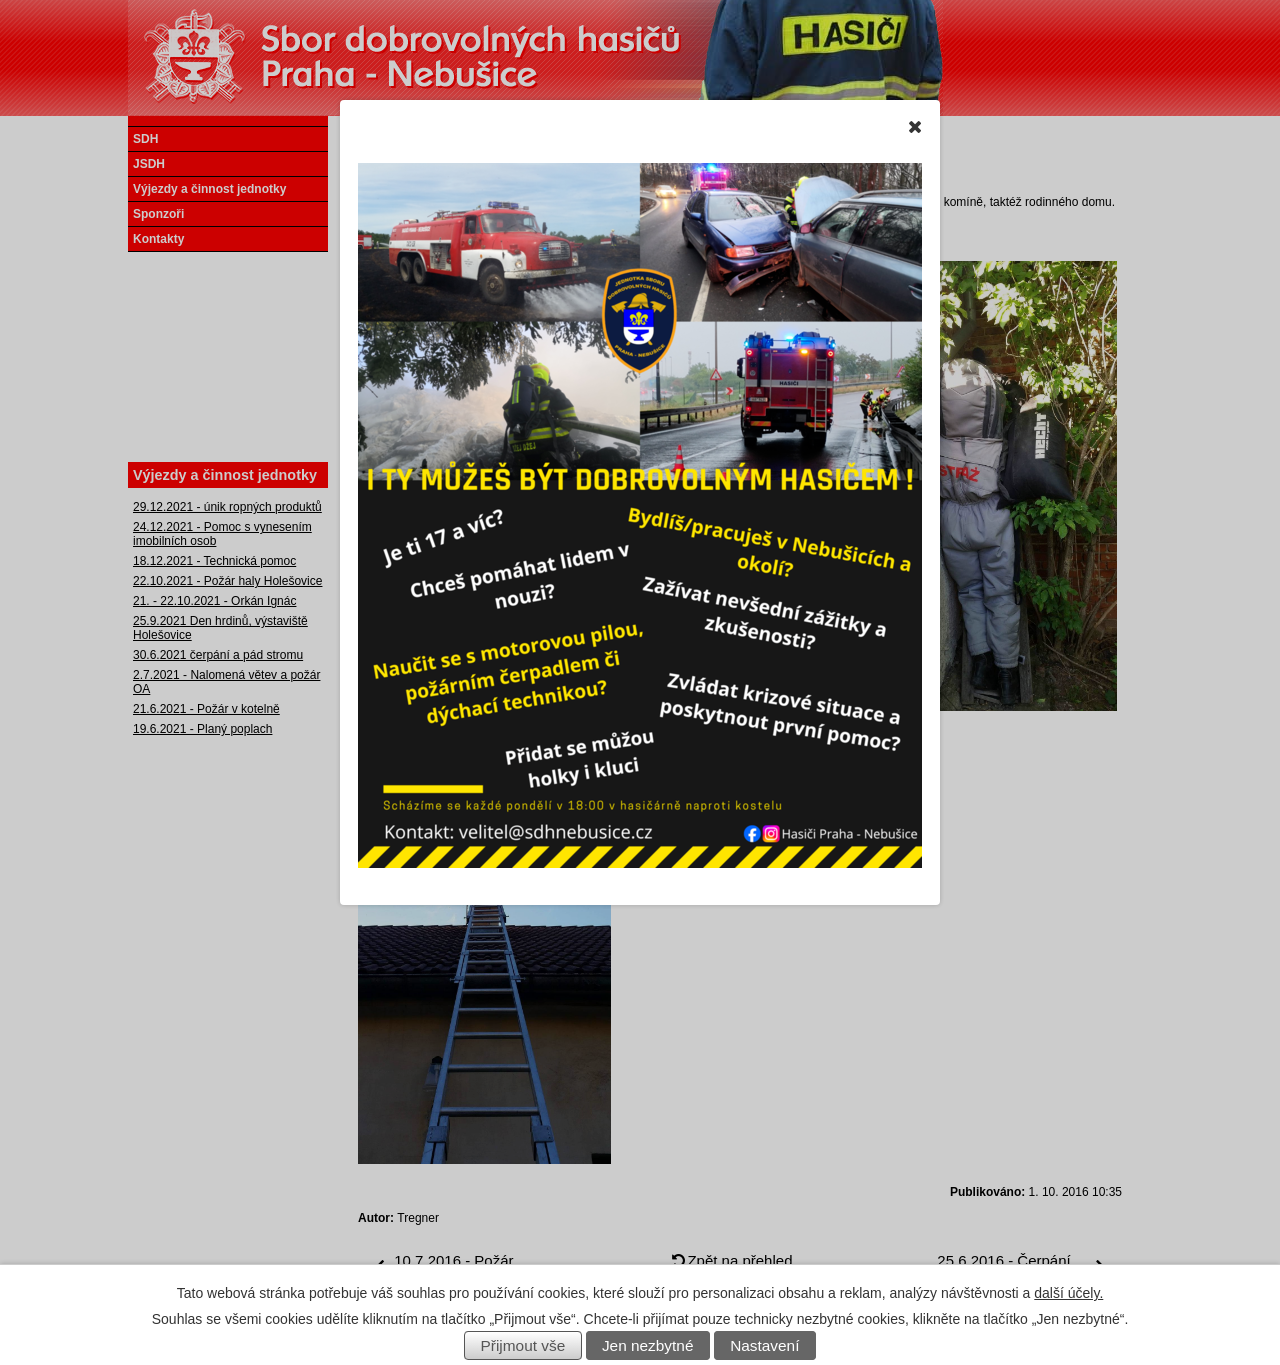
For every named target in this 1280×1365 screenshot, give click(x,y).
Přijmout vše (523, 1345)
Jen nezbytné (648, 1345)
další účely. (1068, 1293)
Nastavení (764, 1345)
